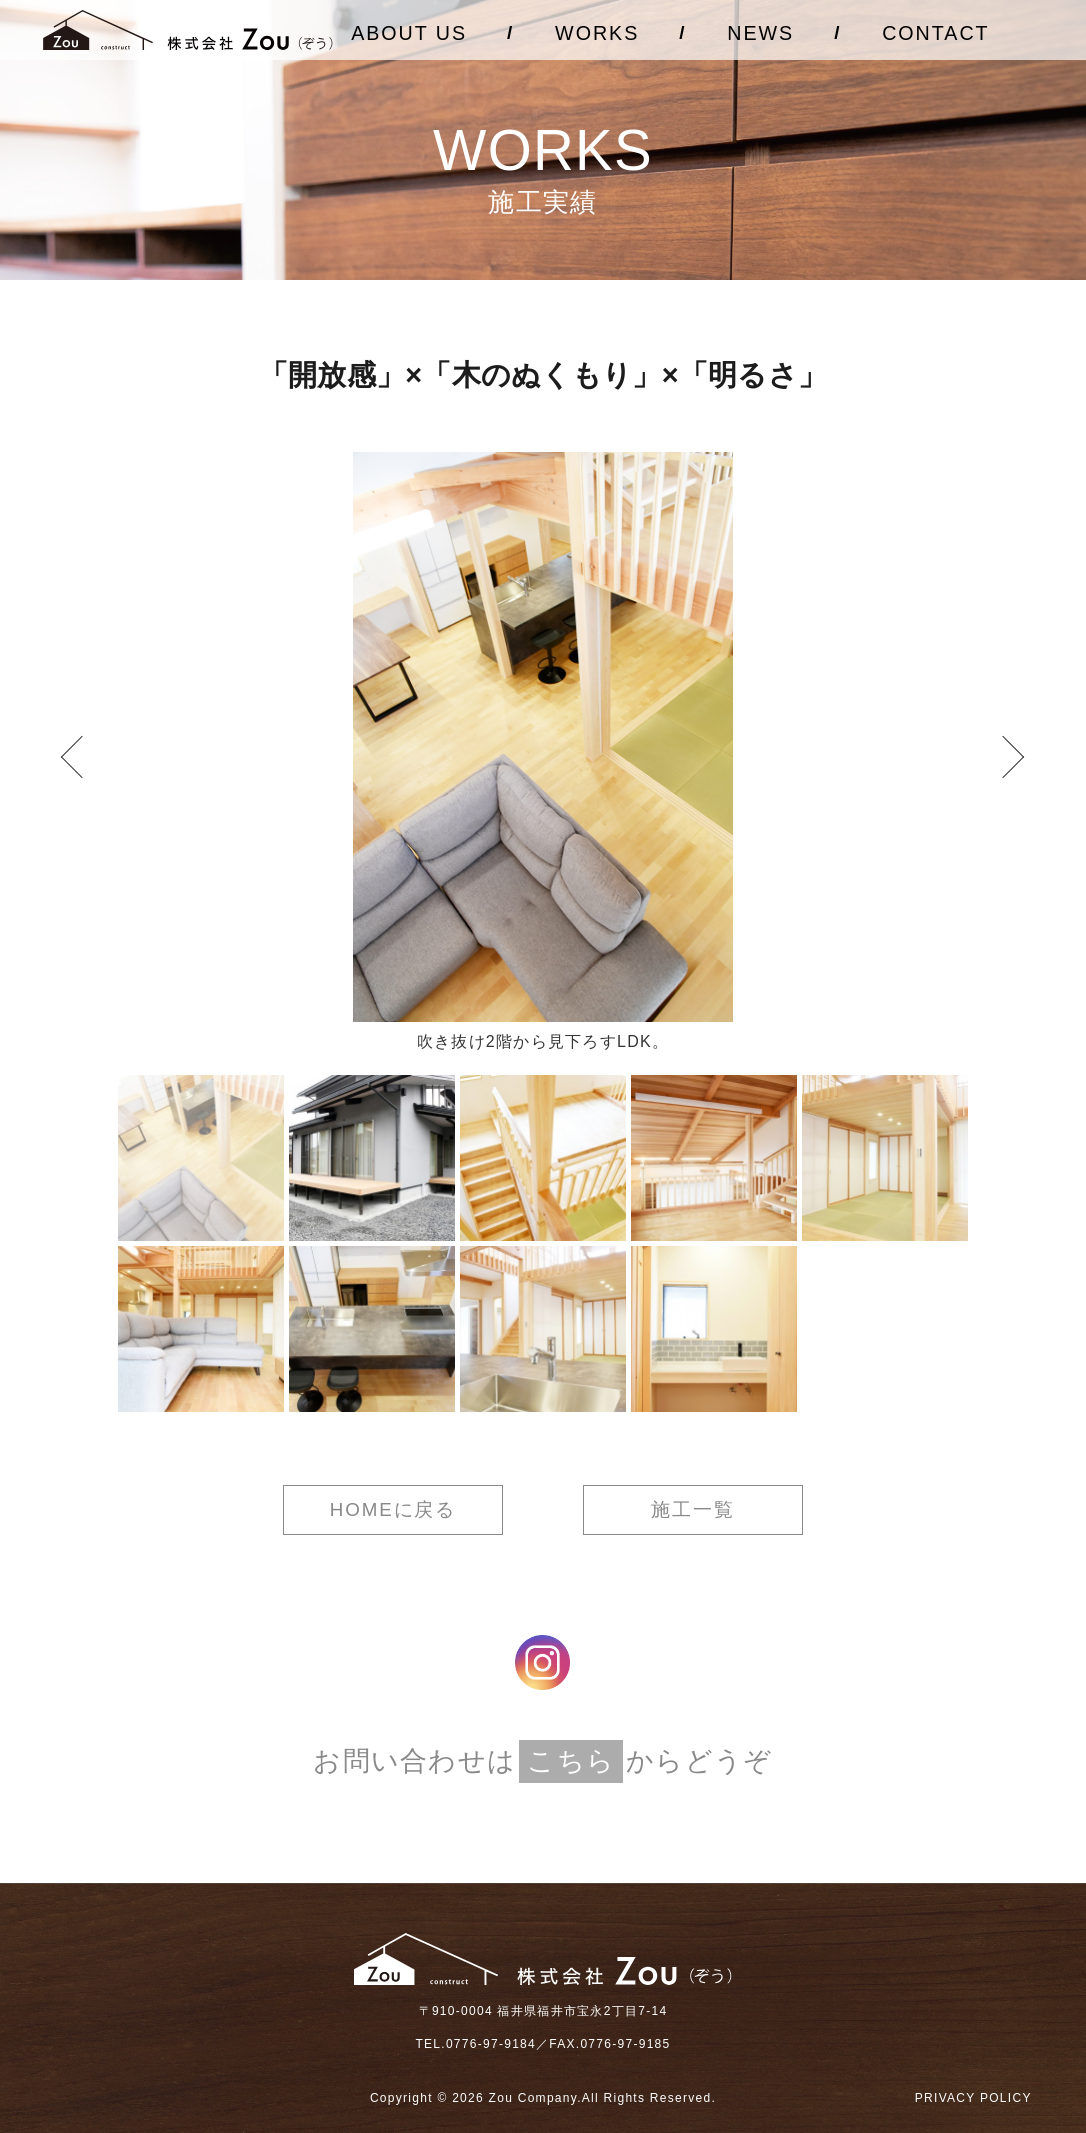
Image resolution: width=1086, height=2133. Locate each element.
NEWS (760, 33)
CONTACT (935, 33)
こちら (571, 1761)
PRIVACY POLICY (973, 2098)
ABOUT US (409, 33)
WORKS (597, 33)
